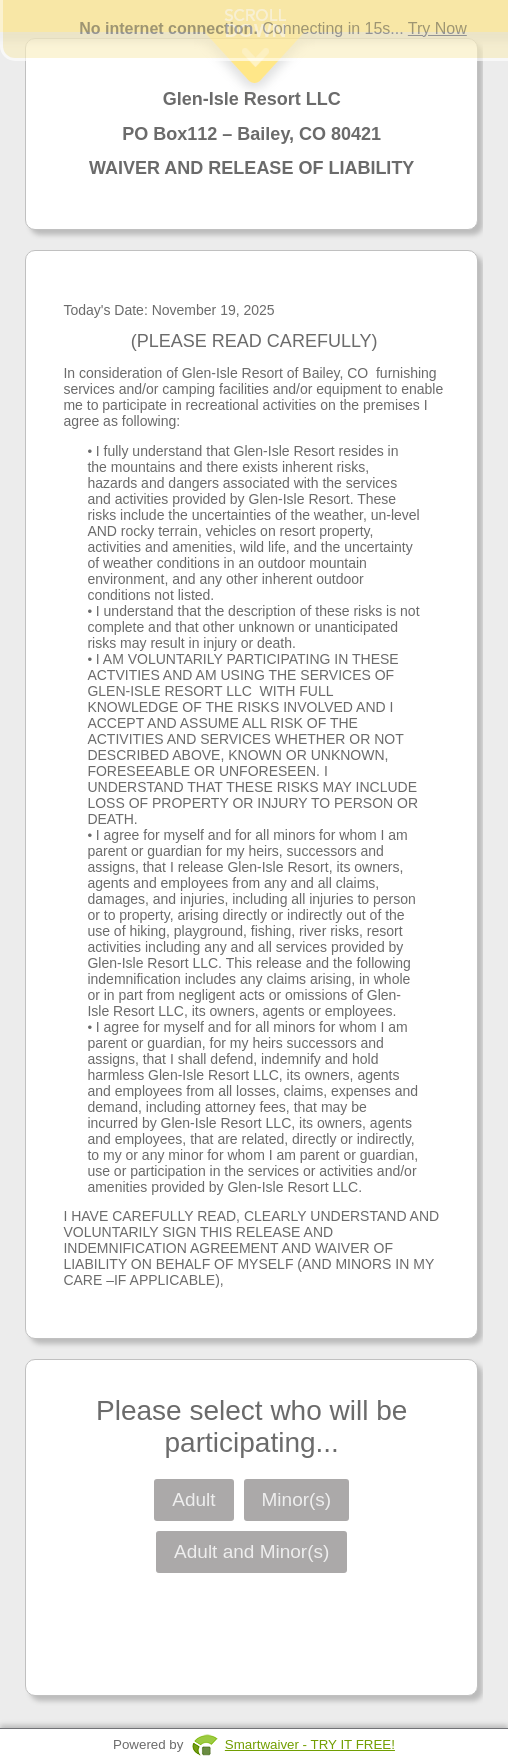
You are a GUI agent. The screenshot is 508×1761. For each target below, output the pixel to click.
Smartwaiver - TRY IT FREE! (310, 1744)
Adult (193, 1499)
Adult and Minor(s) (251, 1551)
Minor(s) (297, 1499)
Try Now (437, 28)
